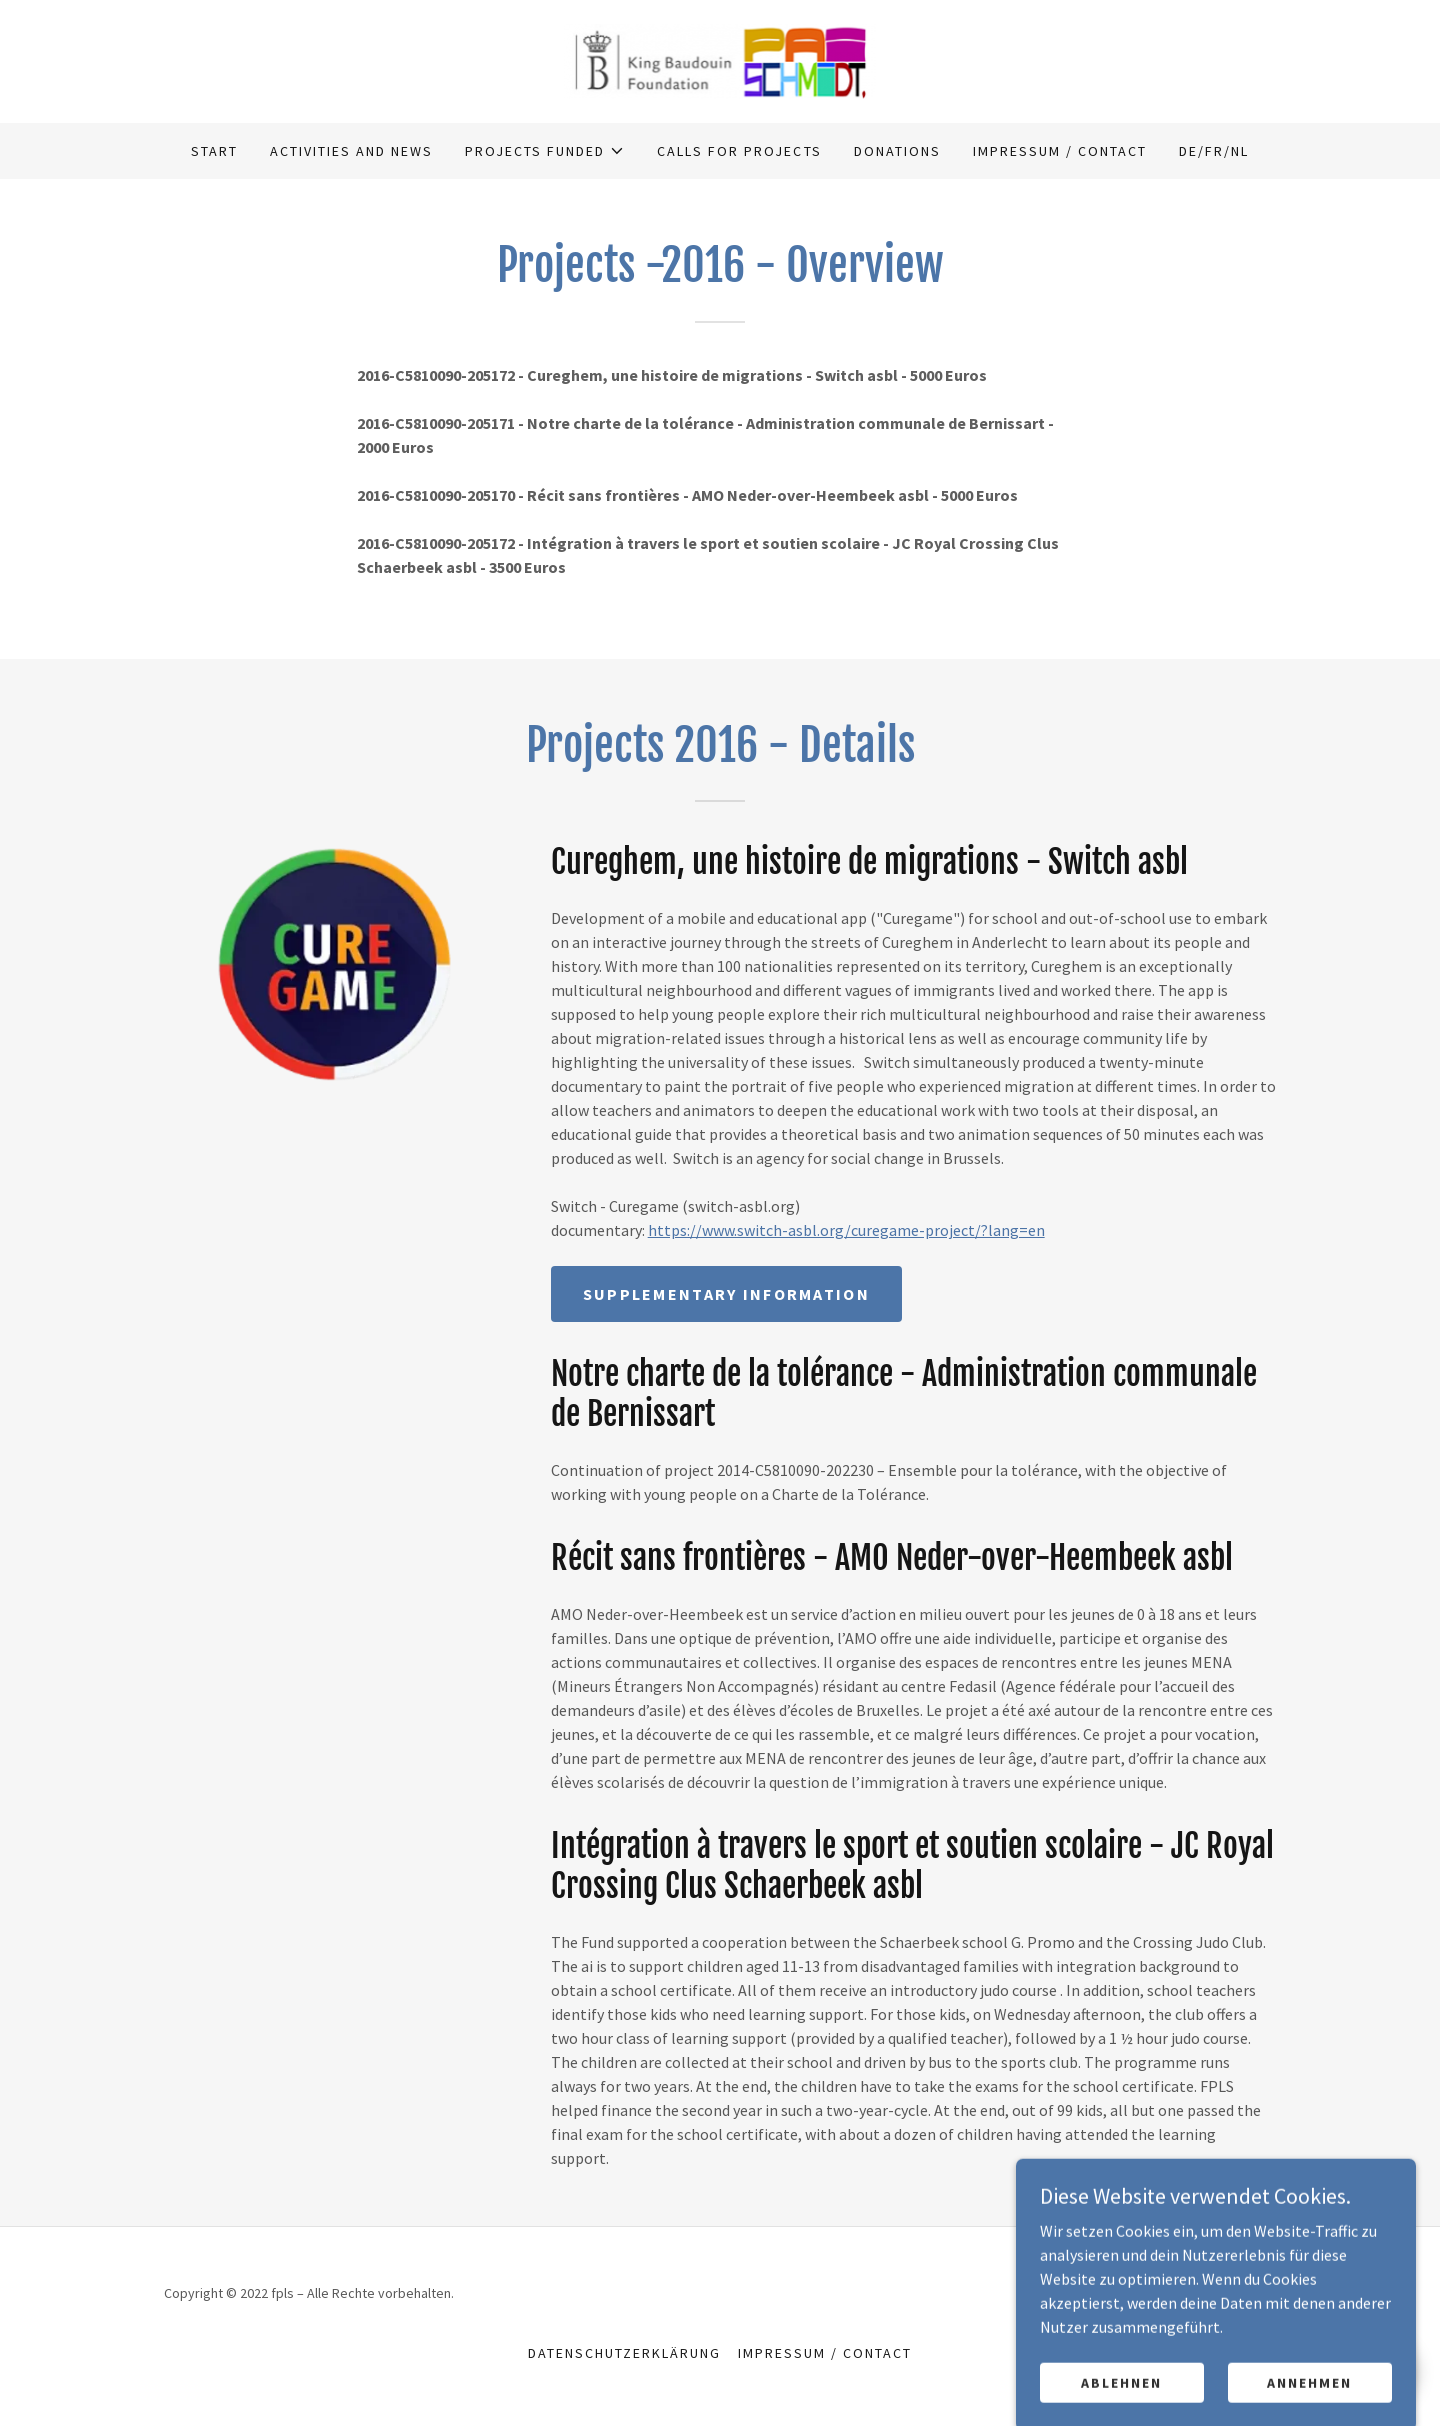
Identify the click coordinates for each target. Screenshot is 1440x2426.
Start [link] (214, 151)
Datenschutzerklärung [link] (624, 2353)
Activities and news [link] (351, 151)
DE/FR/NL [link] (1214, 151)
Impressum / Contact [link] (1060, 151)
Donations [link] (897, 151)
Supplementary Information (726, 1294)
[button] (545, 151)
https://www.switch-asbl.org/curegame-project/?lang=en (846, 1230)
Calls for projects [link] (739, 151)
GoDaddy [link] (1248, 2293)
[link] (720, 59)
